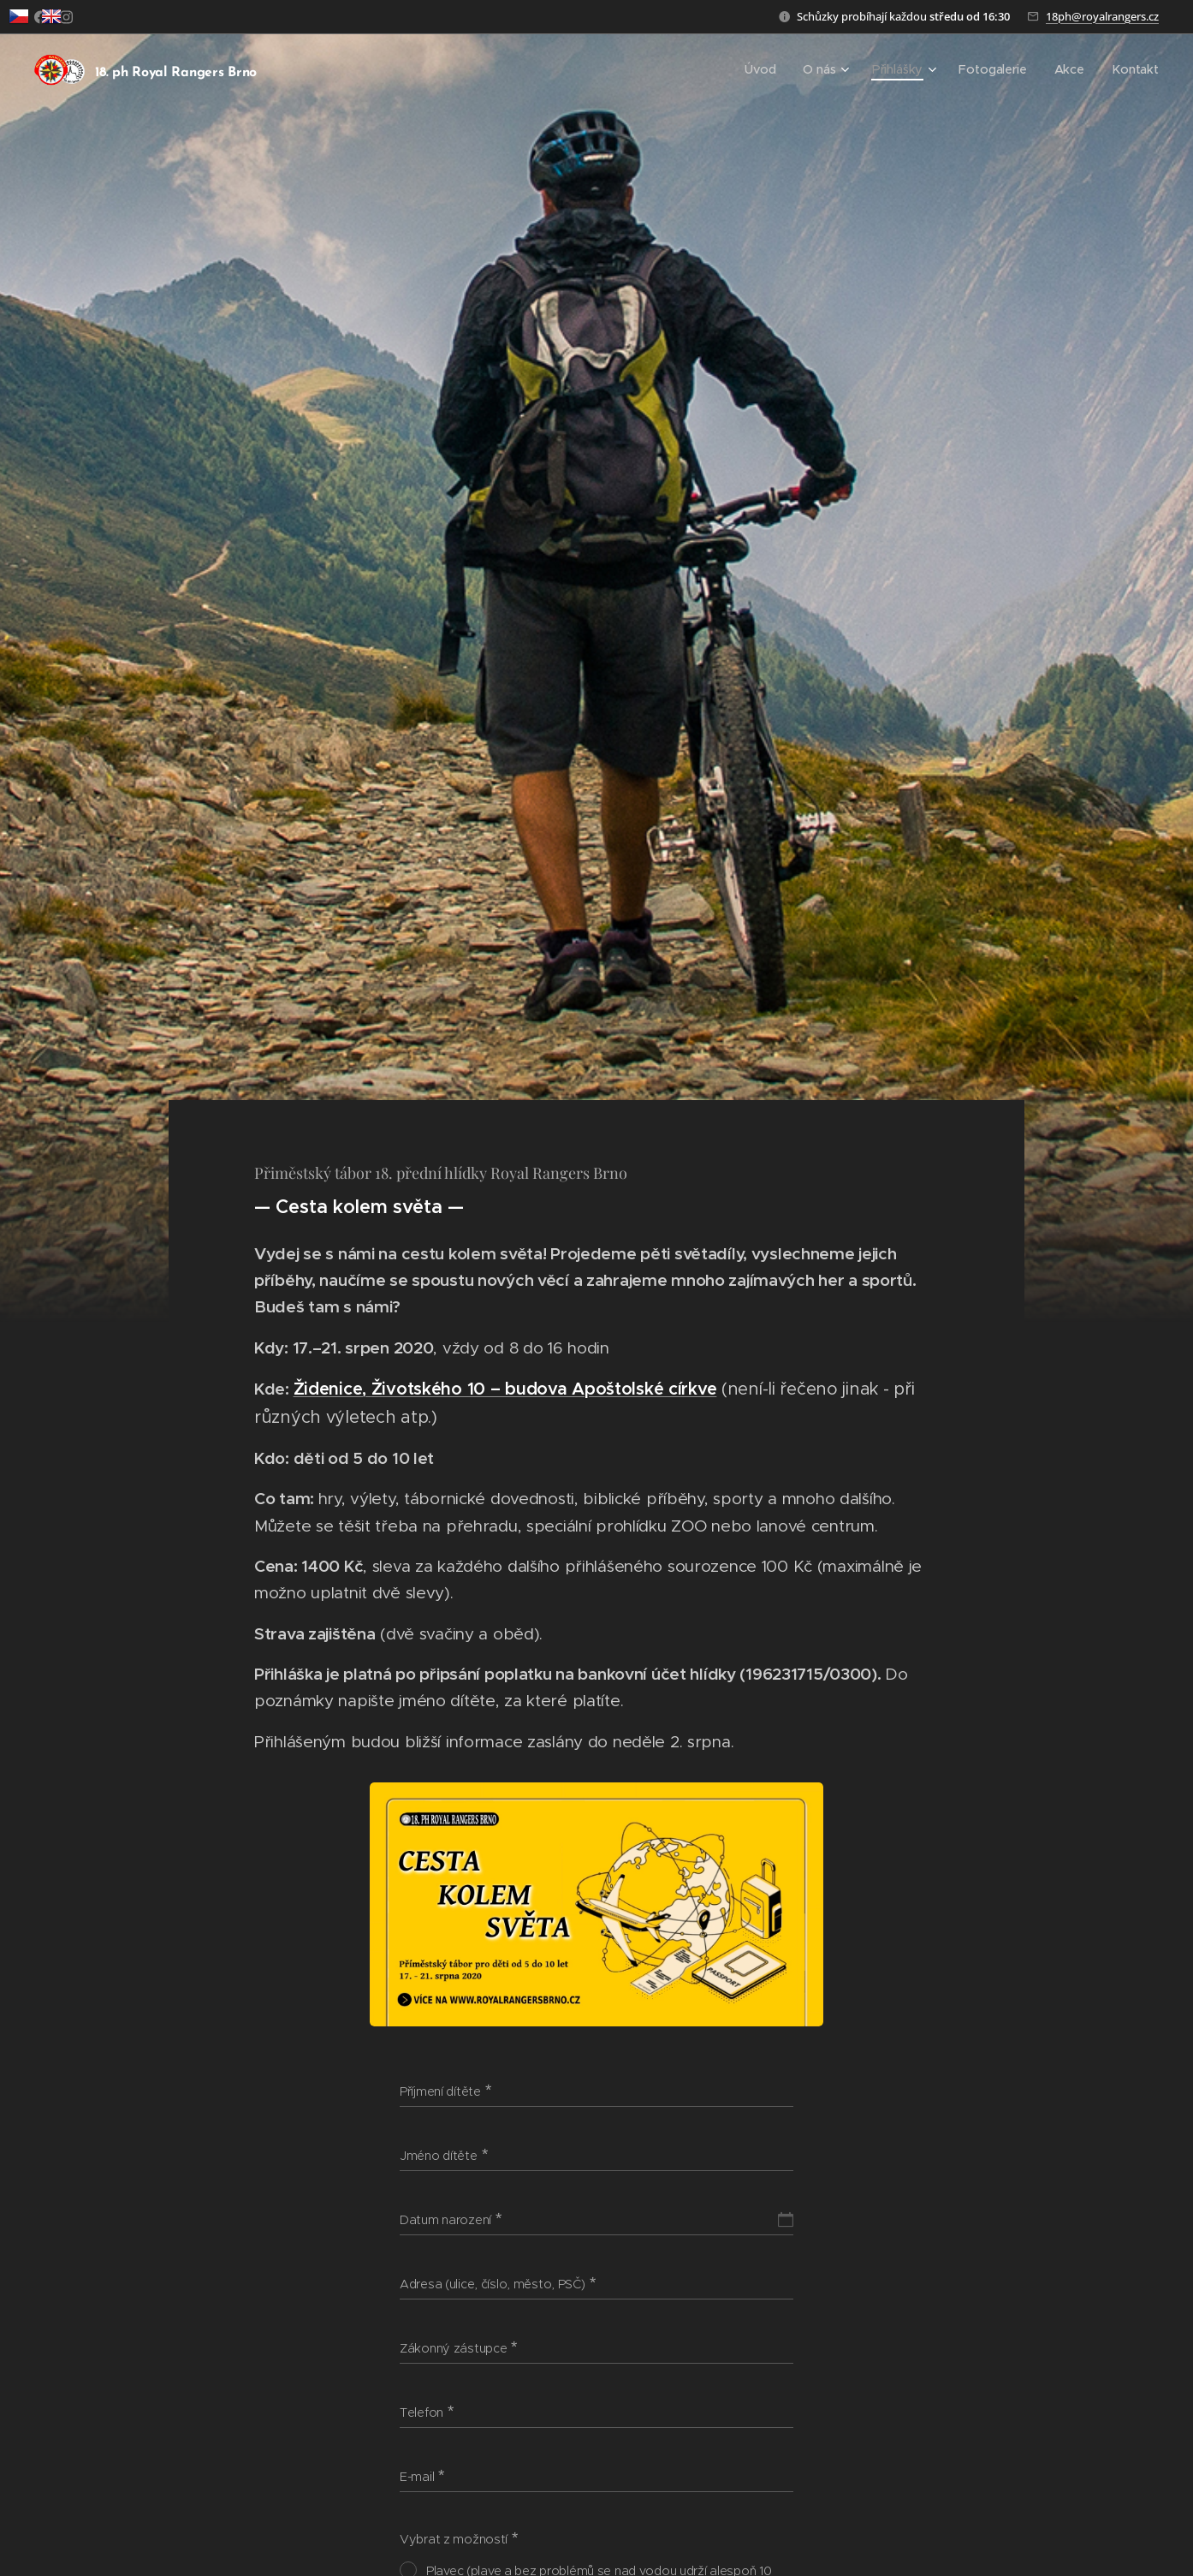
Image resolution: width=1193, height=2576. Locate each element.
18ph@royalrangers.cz (1102, 16)
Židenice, (332, 1388)
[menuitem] (774, 69)
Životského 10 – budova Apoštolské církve (544, 1388)
